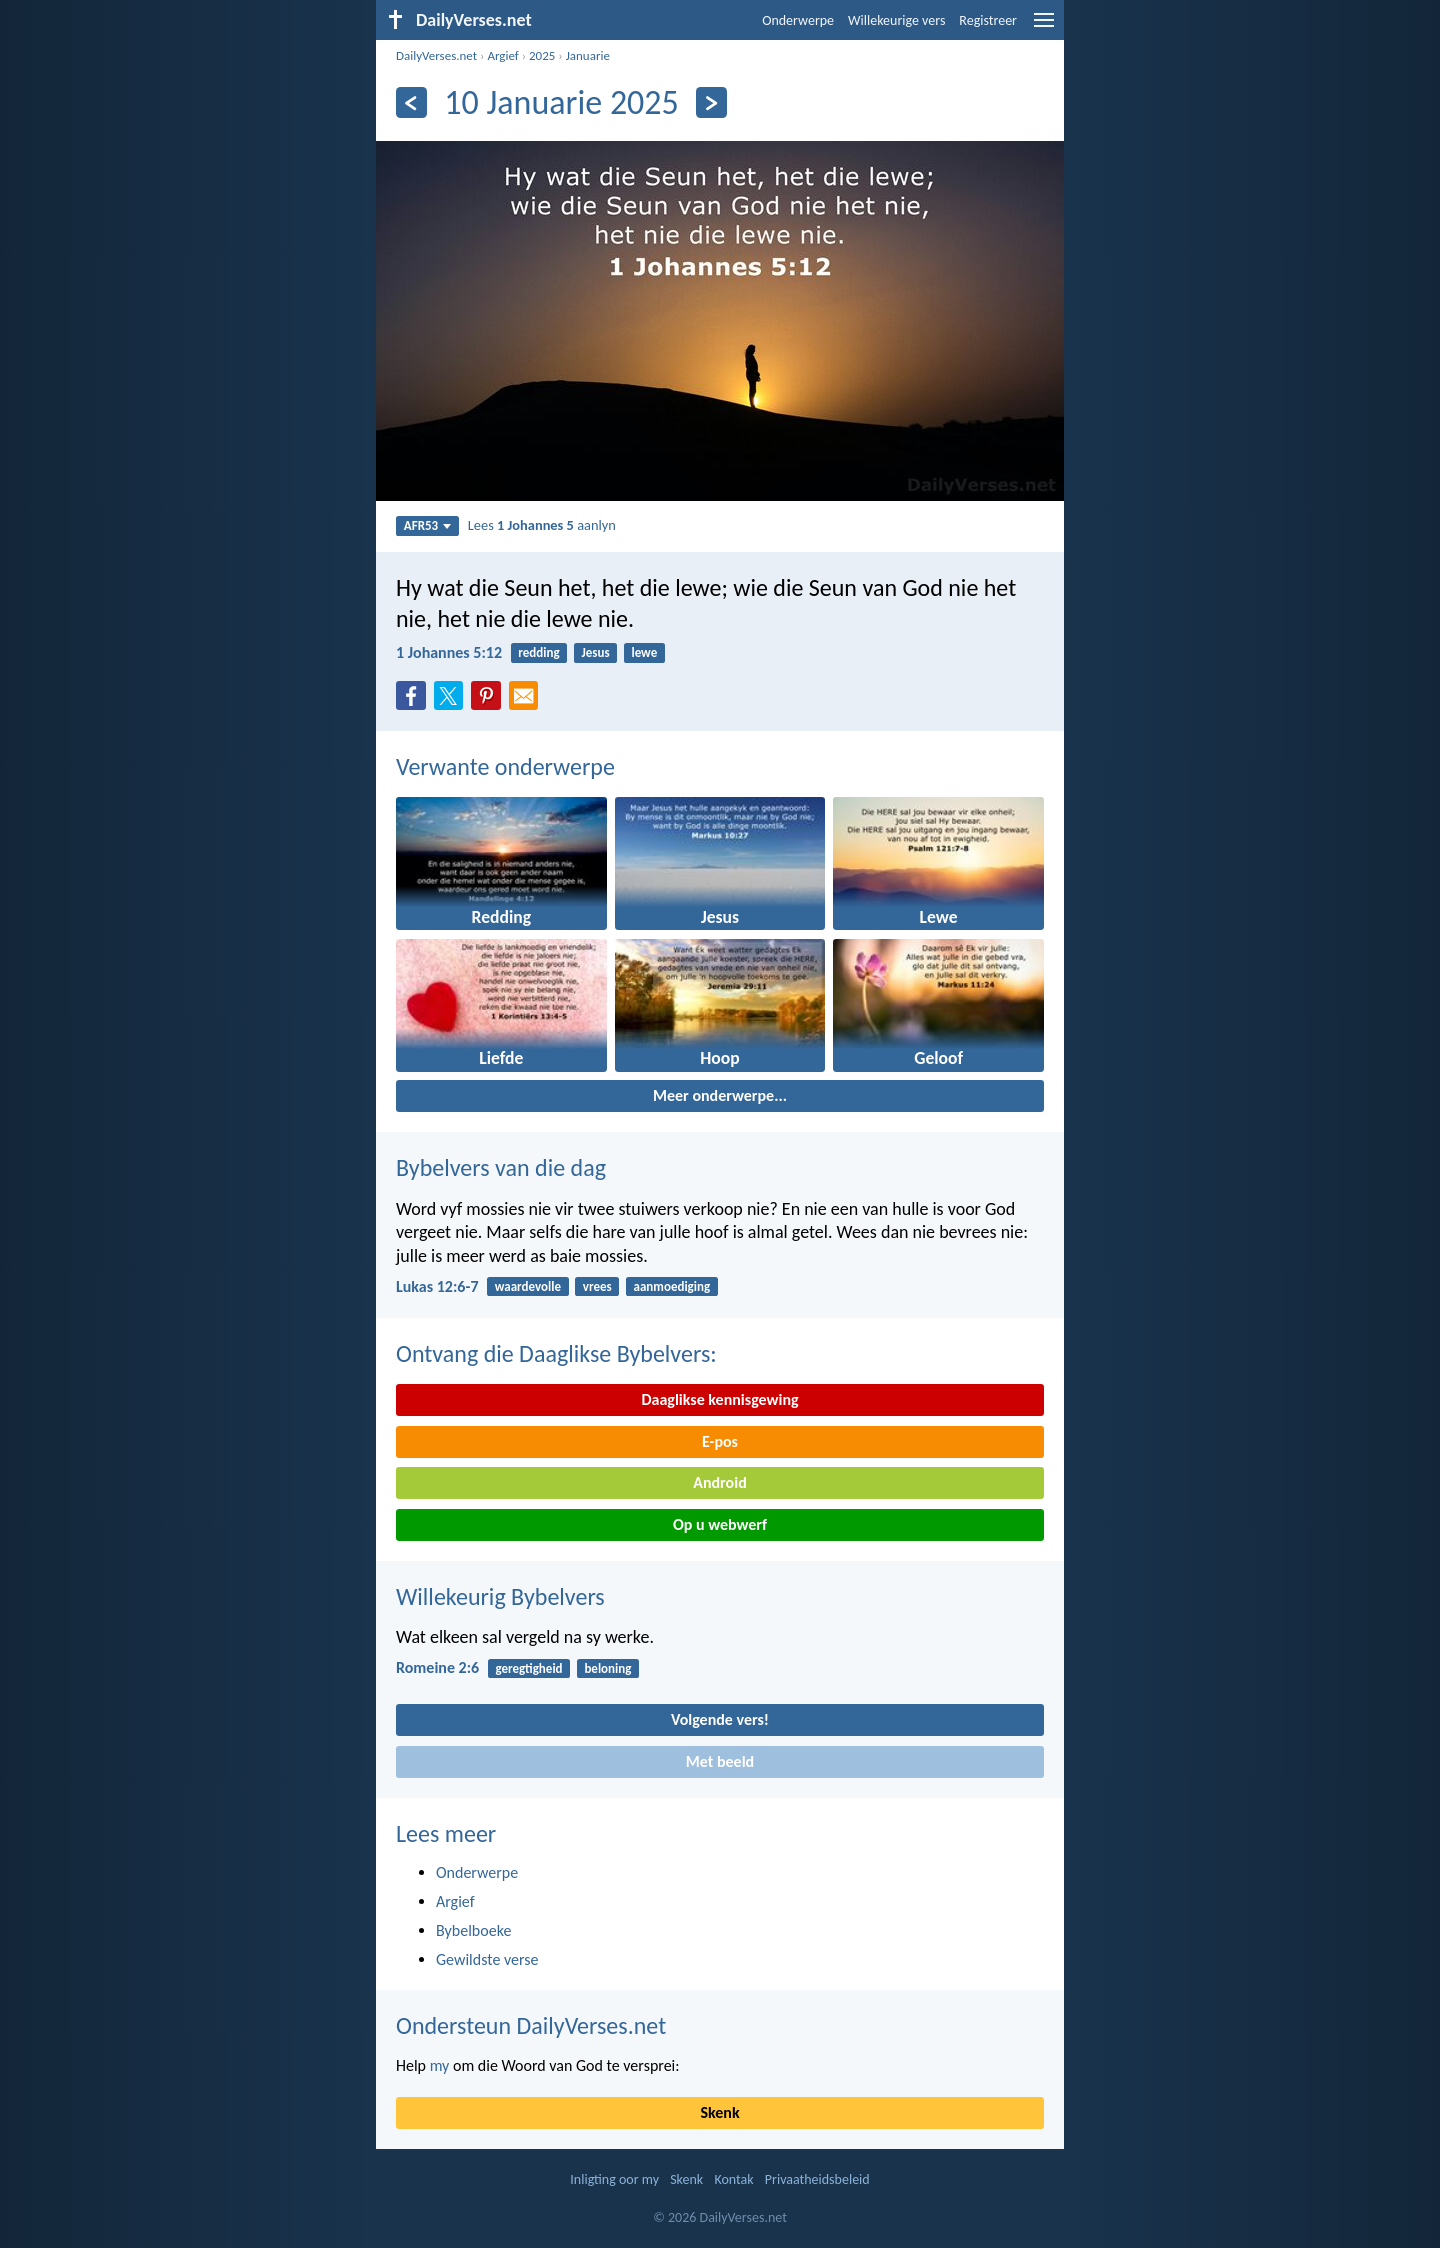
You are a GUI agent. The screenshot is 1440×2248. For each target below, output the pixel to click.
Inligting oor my (614, 2179)
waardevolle (528, 1286)
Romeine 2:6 (437, 1667)
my (440, 2065)
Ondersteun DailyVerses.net (531, 2025)
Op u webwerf (720, 1524)
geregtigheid (528, 1668)
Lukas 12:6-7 (437, 1286)
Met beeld (720, 1761)
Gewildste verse (487, 1959)
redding (538, 652)
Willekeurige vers (896, 20)
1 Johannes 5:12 (449, 652)
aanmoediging (672, 1286)
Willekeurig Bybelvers (500, 1596)
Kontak (733, 2179)
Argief (502, 55)
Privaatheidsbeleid (817, 2179)
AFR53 (428, 525)
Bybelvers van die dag (501, 1167)
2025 (542, 55)
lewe (644, 652)
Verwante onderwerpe (505, 766)
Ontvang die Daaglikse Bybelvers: (556, 1353)
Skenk (719, 2112)
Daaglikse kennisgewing (719, 1399)
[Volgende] (711, 102)
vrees (597, 1286)
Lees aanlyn (542, 525)
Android (719, 1482)
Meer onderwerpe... (720, 1095)
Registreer (988, 20)
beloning (607, 1668)
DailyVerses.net (436, 55)
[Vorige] (411, 102)
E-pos (720, 1441)
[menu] (1044, 27)
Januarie (588, 55)
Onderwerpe (798, 20)
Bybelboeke (473, 1930)
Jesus (595, 652)
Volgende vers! (720, 1719)
